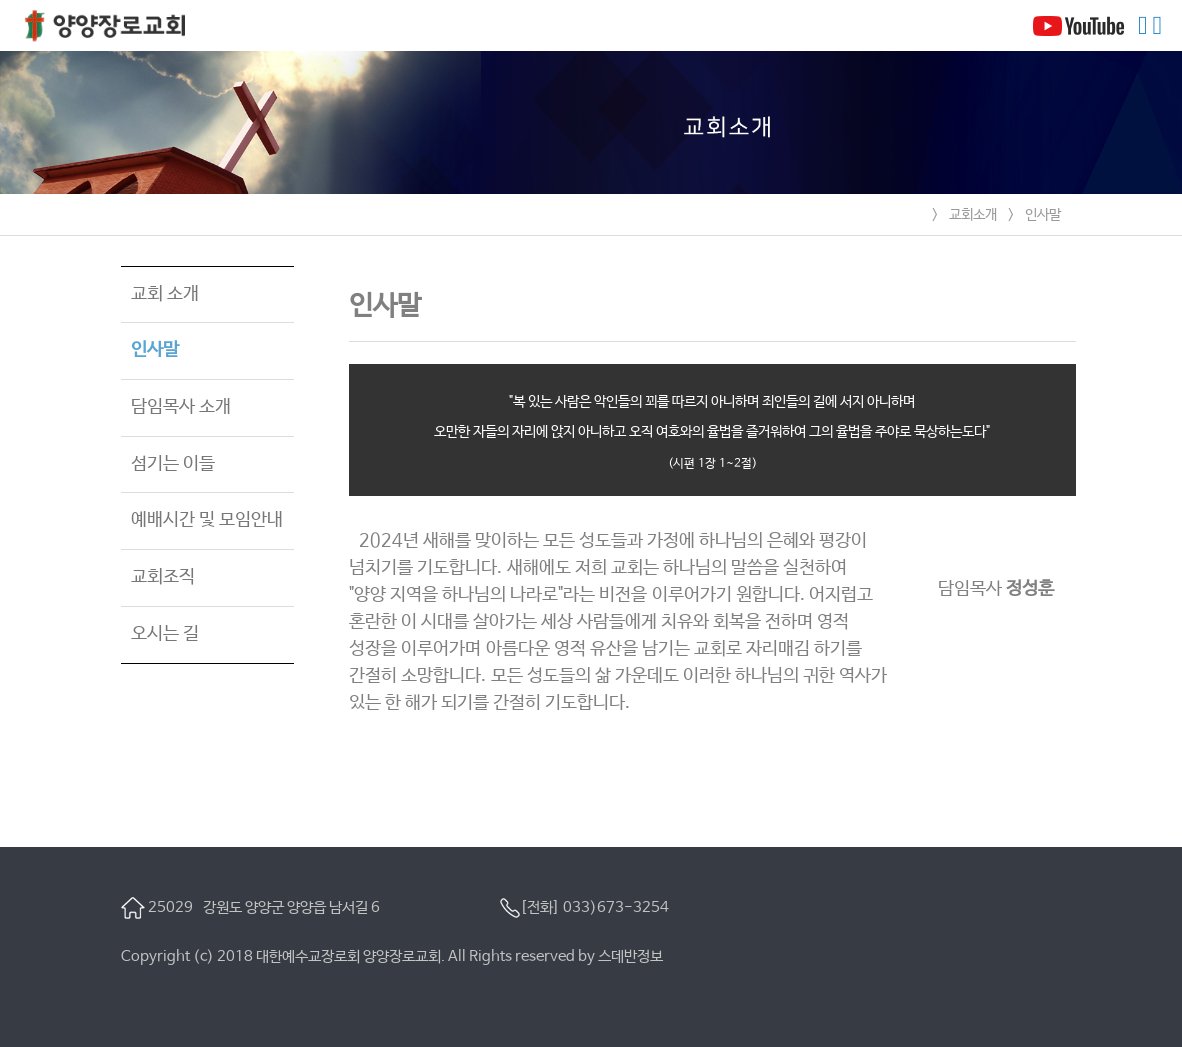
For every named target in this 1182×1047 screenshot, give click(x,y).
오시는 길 (165, 634)
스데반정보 (630, 956)
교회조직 (163, 577)
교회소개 (973, 215)
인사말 (1043, 215)
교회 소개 (165, 294)
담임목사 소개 (181, 407)
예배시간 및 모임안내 (207, 520)
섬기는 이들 (173, 464)
